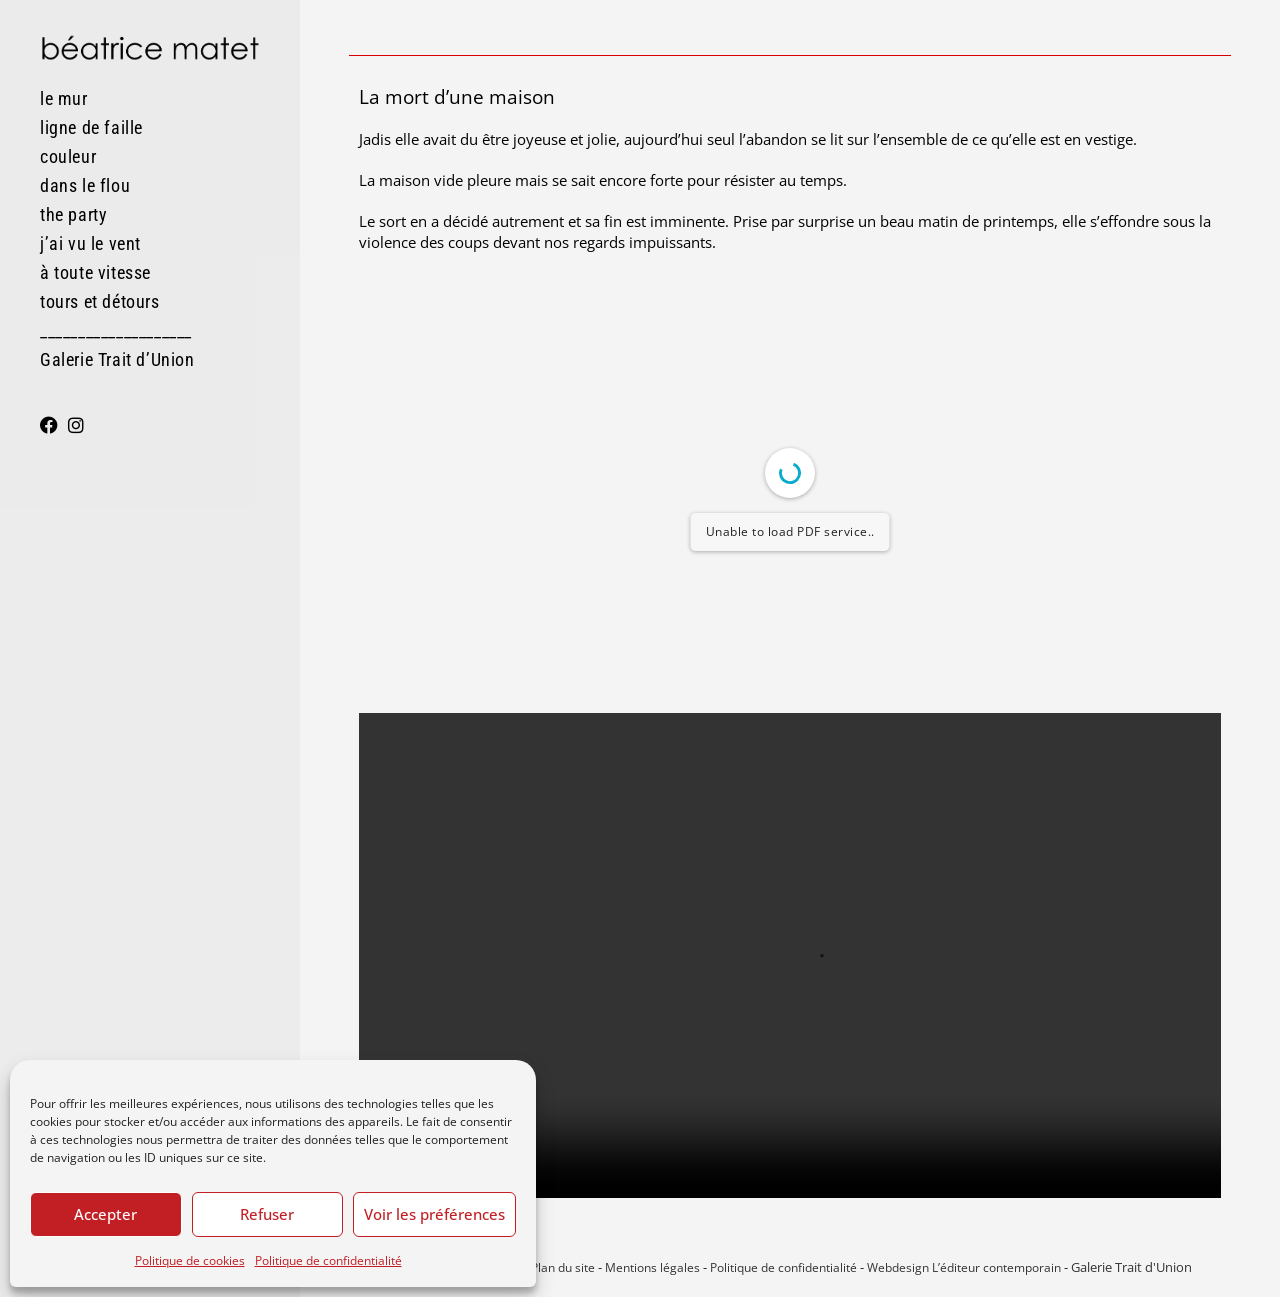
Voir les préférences (434, 1214)
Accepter (105, 1214)
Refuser (267, 1214)
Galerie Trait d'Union (1131, 1267)
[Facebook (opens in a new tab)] (49, 425)
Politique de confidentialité (328, 1260)
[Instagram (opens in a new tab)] (76, 425)
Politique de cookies (190, 1260)
